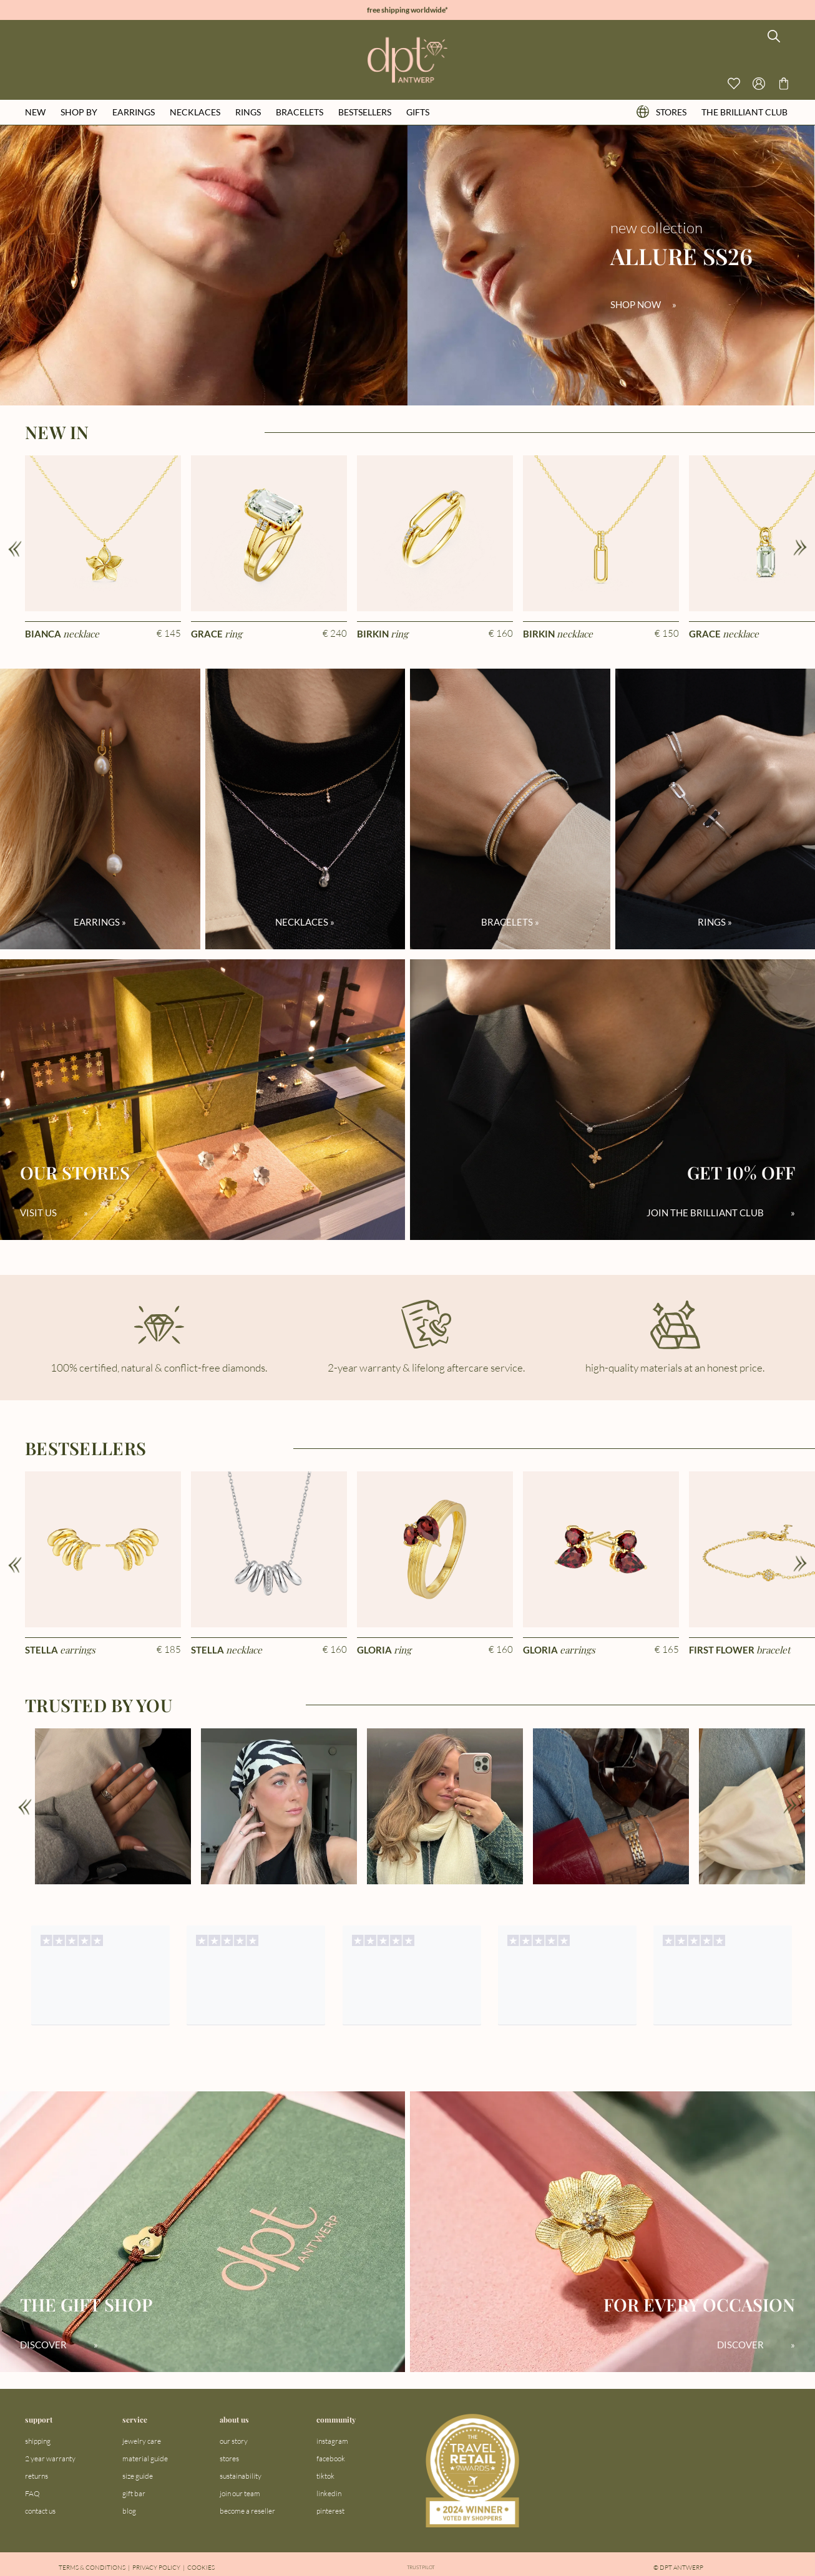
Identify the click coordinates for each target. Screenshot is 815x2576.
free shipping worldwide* (407, 9)
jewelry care (141, 2441)
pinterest (330, 2510)
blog (129, 2510)
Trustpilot (421, 2568)
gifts (417, 112)
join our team (240, 2493)
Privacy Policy (156, 2568)
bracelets (299, 112)
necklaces (195, 112)
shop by (79, 112)
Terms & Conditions (92, 2568)
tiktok (325, 2476)
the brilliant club (744, 112)
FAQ (32, 2493)
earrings (133, 112)
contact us (40, 2510)
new (35, 112)
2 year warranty (50, 2458)
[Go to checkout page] (784, 83)
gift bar (133, 2493)
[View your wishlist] (734, 83)
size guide (137, 2476)
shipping (38, 2441)
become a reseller (247, 2510)
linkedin (328, 2493)
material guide (145, 2458)
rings (248, 112)
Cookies (201, 2568)
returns (36, 2476)
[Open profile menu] (759, 83)
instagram (332, 2441)
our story (234, 2441)
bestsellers (364, 112)
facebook (330, 2458)
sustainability (240, 2476)
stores (661, 112)
